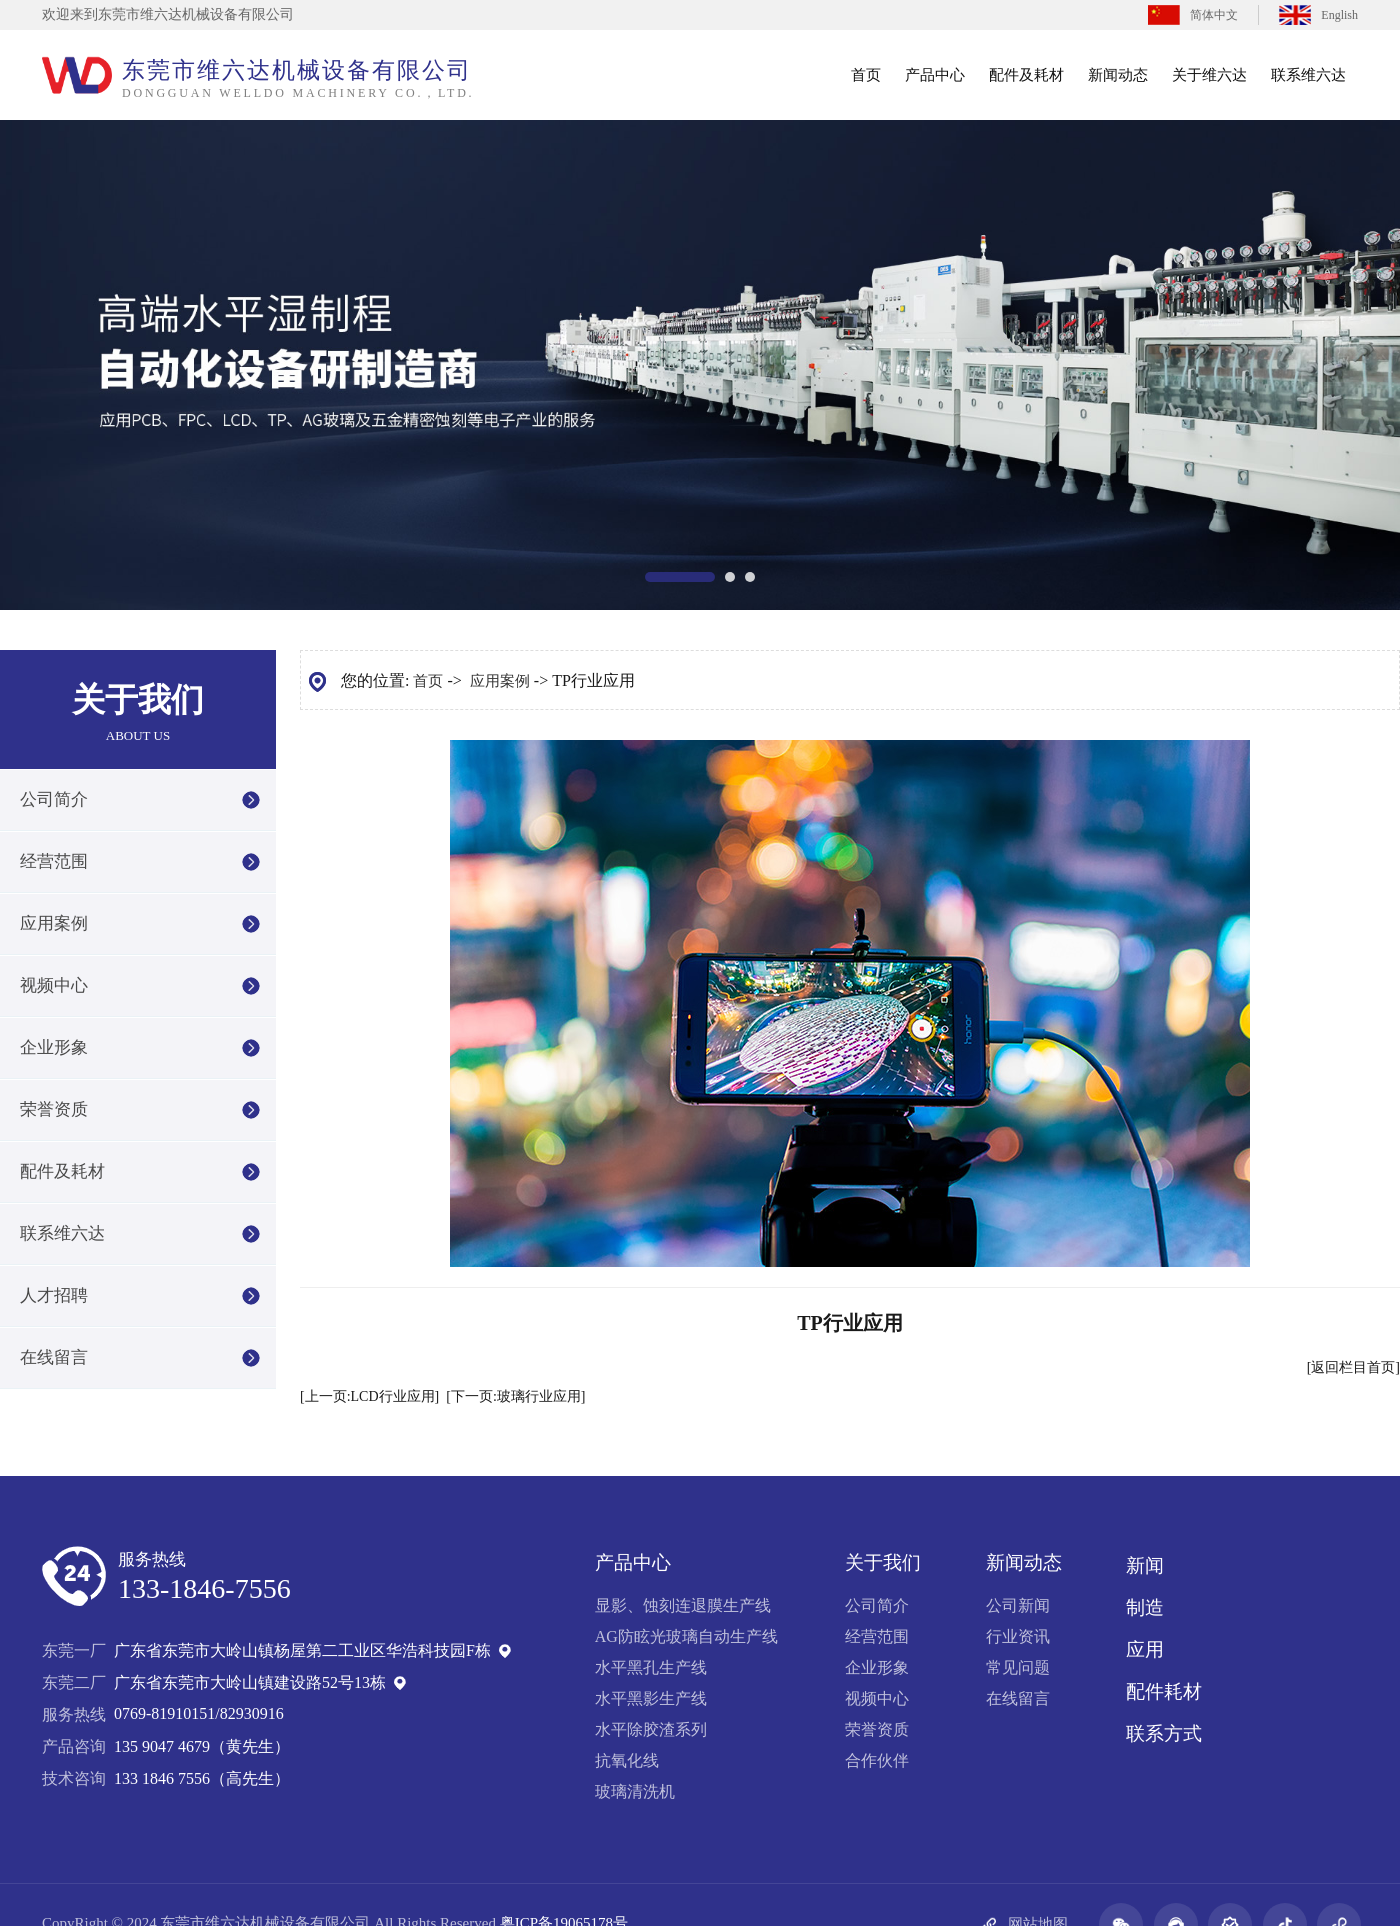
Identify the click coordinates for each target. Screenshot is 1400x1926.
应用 (1145, 1649)
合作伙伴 (877, 1760)
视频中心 (54, 985)
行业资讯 (1018, 1636)
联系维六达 (1308, 75)
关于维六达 (1209, 75)
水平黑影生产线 (651, 1698)
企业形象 (54, 1047)
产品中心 (935, 75)
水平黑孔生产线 (651, 1667)
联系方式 (1164, 1733)
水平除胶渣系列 (651, 1729)
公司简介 (54, 799)
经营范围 (54, 861)
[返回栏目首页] (1353, 1367)
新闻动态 (1118, 75)
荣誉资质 (54, 1109)
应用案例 (54, 923)
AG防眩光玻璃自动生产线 (686, 1636)
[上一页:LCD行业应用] (369, 1396)
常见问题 (1018, 1667)
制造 (1145, 1607)
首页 (866, 75)
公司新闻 (1018, 1605)
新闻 (1145, 1565)
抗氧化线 (627, 1760)
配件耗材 (1164, 1691)
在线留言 (54, 1357)
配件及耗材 (1026, 75)
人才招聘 (54, 1295)
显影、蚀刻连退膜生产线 (683, 1605)
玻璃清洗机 (635, 1791)
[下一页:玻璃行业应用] (515, 1396)
